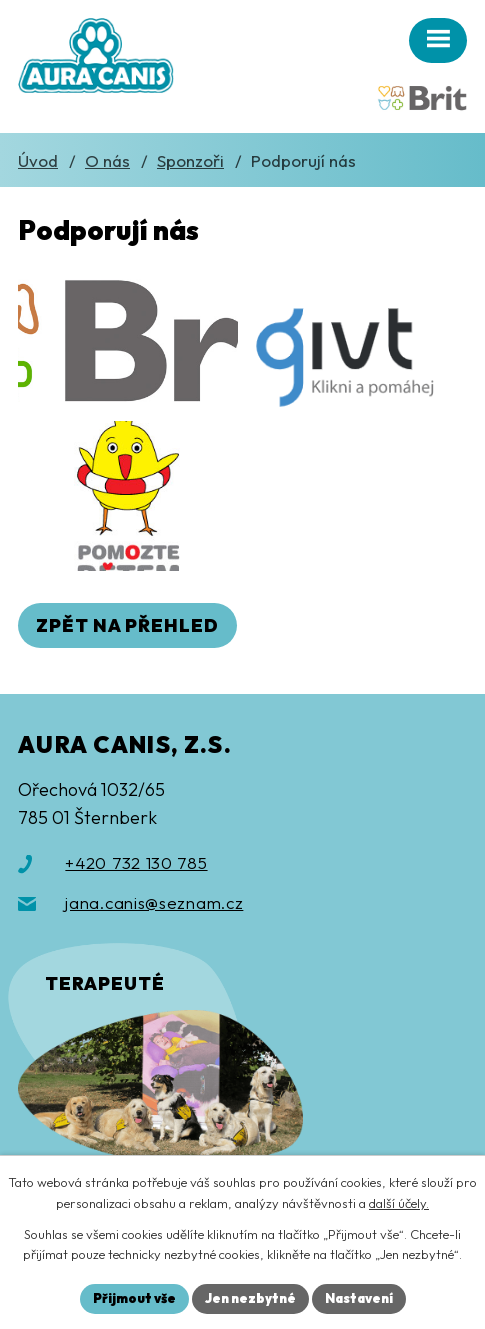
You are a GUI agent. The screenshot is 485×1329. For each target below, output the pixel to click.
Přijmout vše (134, 1298)
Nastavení (359, 1298)
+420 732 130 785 (136, 862)
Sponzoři (190, 160)
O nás (107, 160)
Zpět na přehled (127, 625)
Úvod (38, 160)
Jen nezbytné (250, 1298)
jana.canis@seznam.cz (154, 902)
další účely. (399, 1203)
